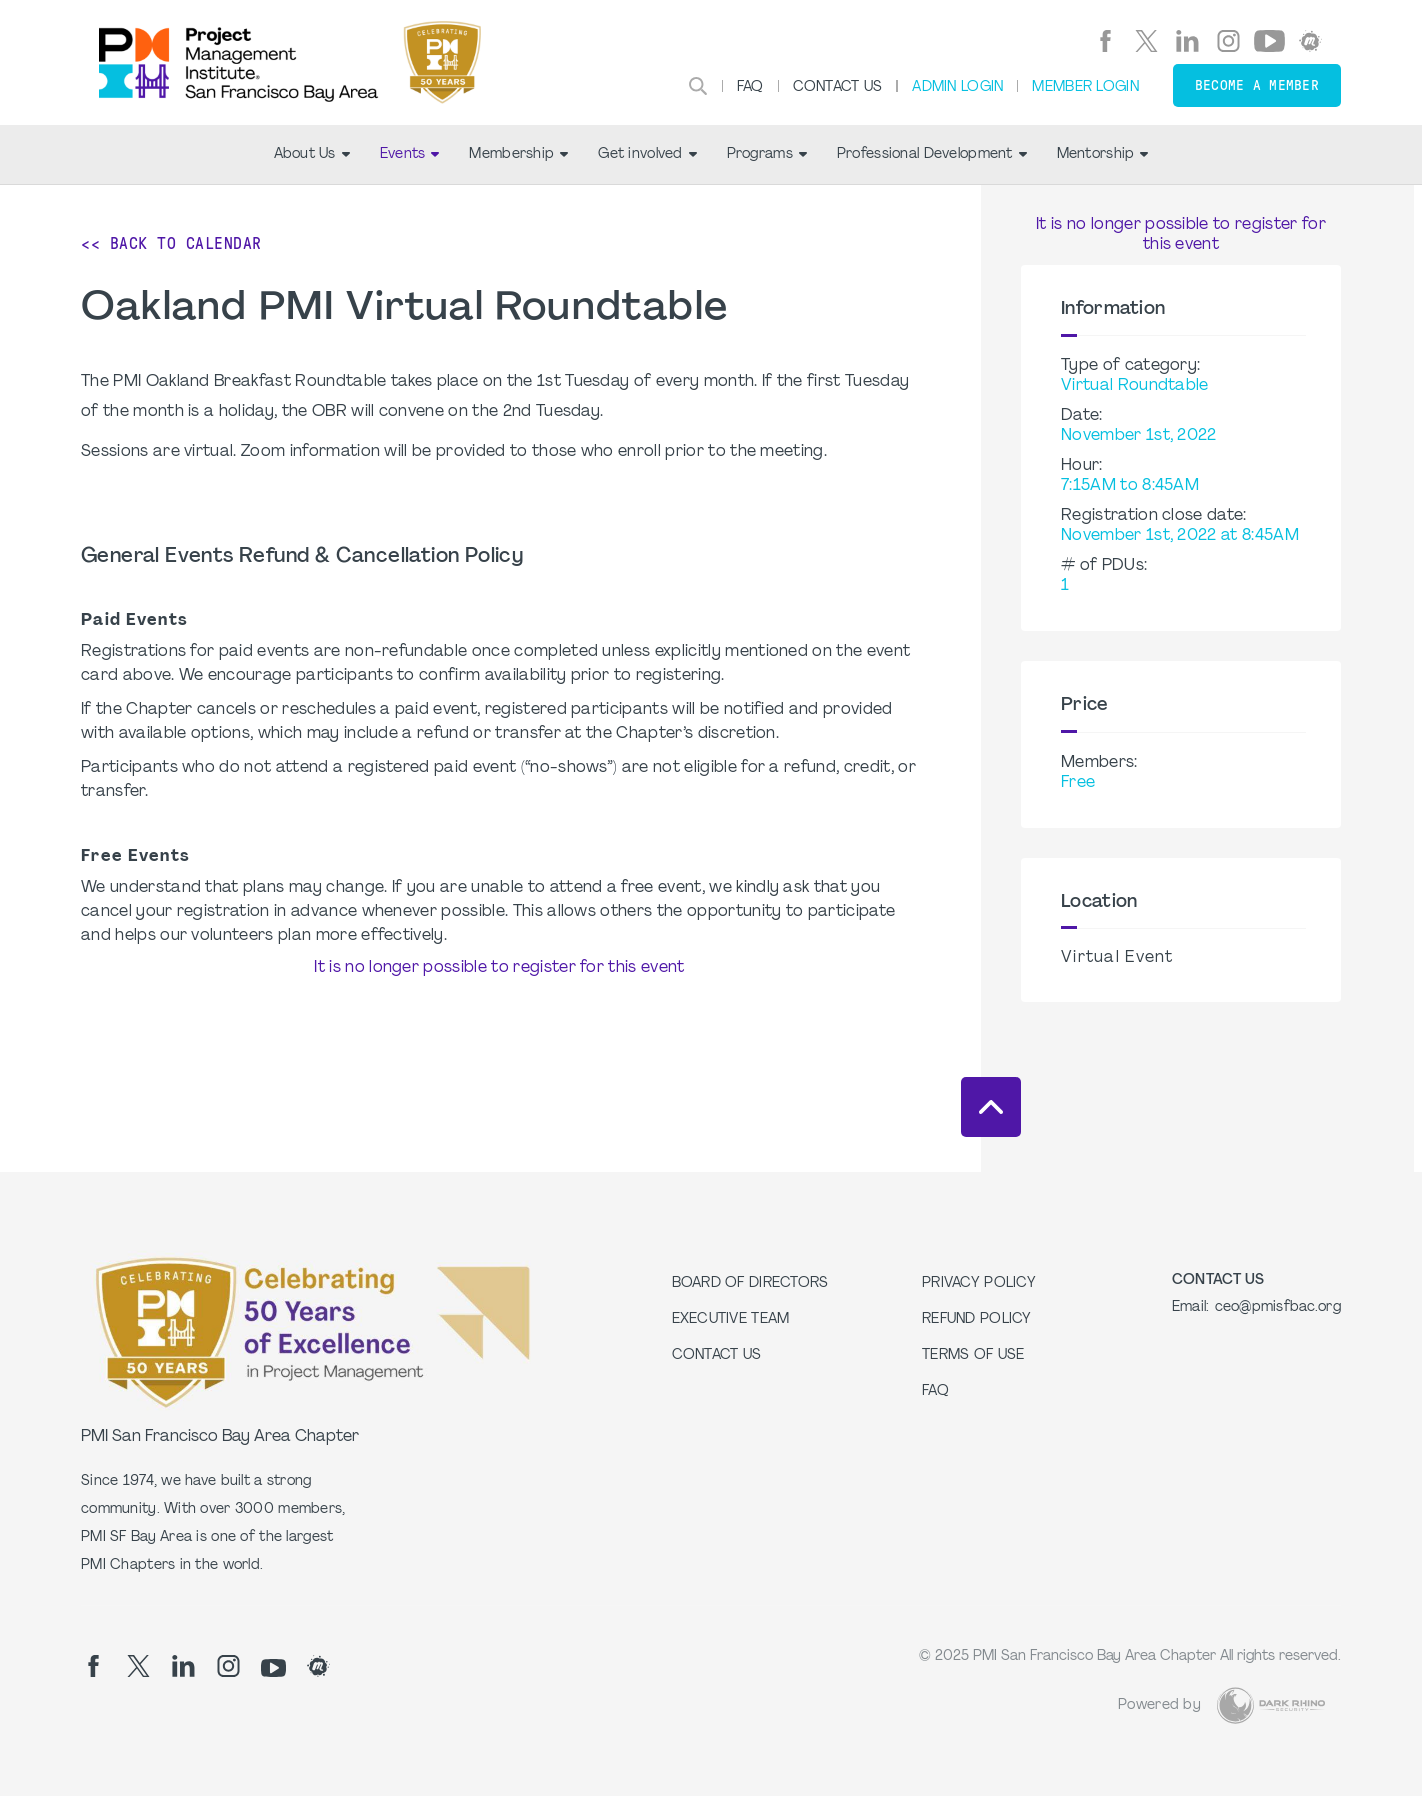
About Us (312, 154)
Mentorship (1103, 154)
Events (410, 154)
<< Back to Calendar (171, 243)
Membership (518, 154)
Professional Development (932, 154)
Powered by (1159, 1705)
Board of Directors (750, 1283)
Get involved (647, 154)
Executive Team (731, 1319)
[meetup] (1310, 41)
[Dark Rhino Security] (1271, 1705)
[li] (1187, 41)
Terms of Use (973, 1355)
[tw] (1146, 41)
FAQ (750, 87)
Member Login (1085, 87)
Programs (767, 154)
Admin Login (957, 87)
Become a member (1257, 85)
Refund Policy (977, 1319)
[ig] (1228, 41)
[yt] (1269, 41)
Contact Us (838, 87)
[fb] (1105, 41)
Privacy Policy (979, 1283)
